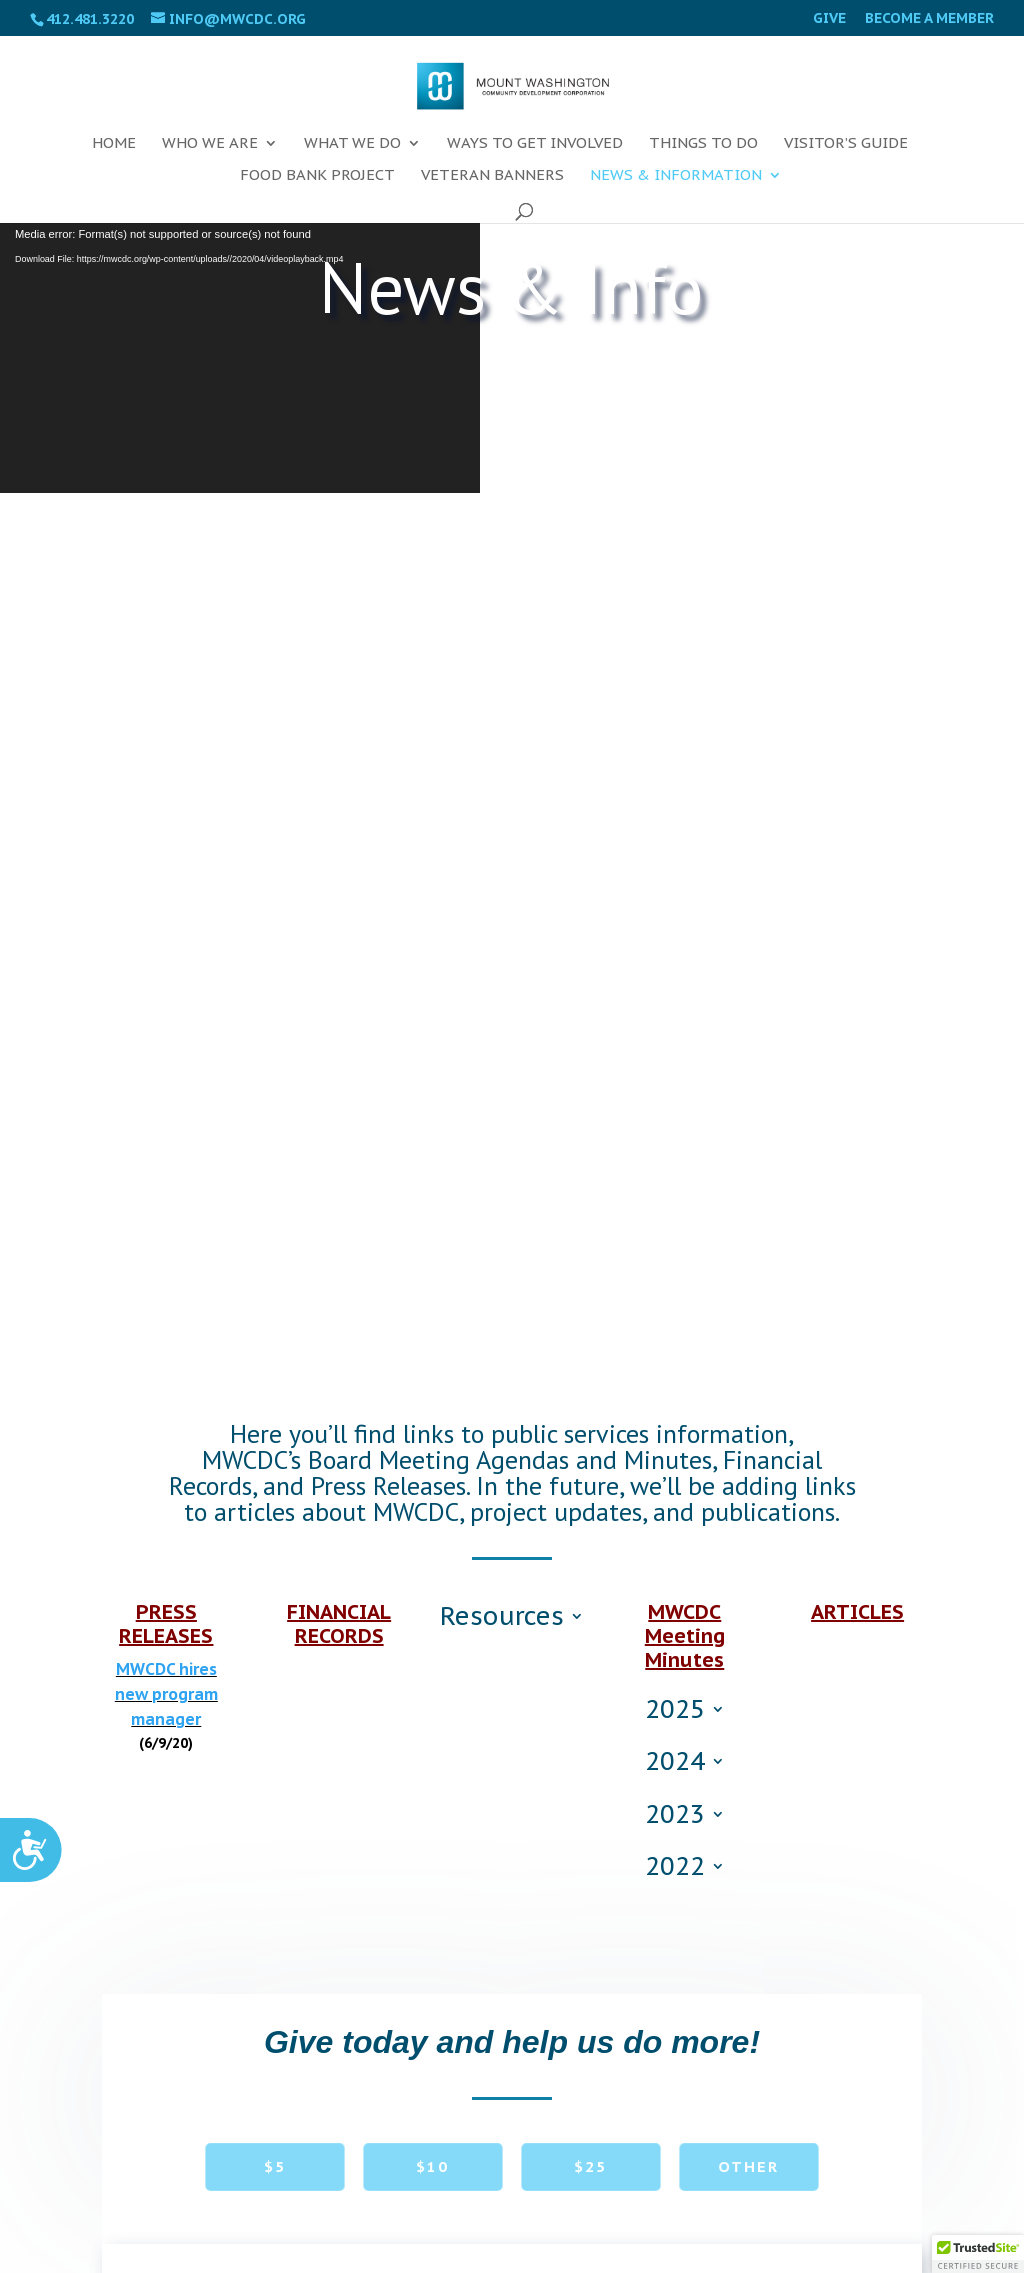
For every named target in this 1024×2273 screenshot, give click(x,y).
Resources (502, 1620)
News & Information (676, 176)
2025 (675, 1713)
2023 (675, 1818)
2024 (675, 1765)
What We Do (352, 144)
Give (829, 19)
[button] (978, 2254)
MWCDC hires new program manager (166, 1694)
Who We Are (210, 144)
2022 (675, 1870)
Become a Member (929, 19)
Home (114, 144)
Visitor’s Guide (846, 144)
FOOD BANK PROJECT (317, 176)
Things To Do (703, 144)
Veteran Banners (492, 176)
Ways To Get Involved (535, 144)
